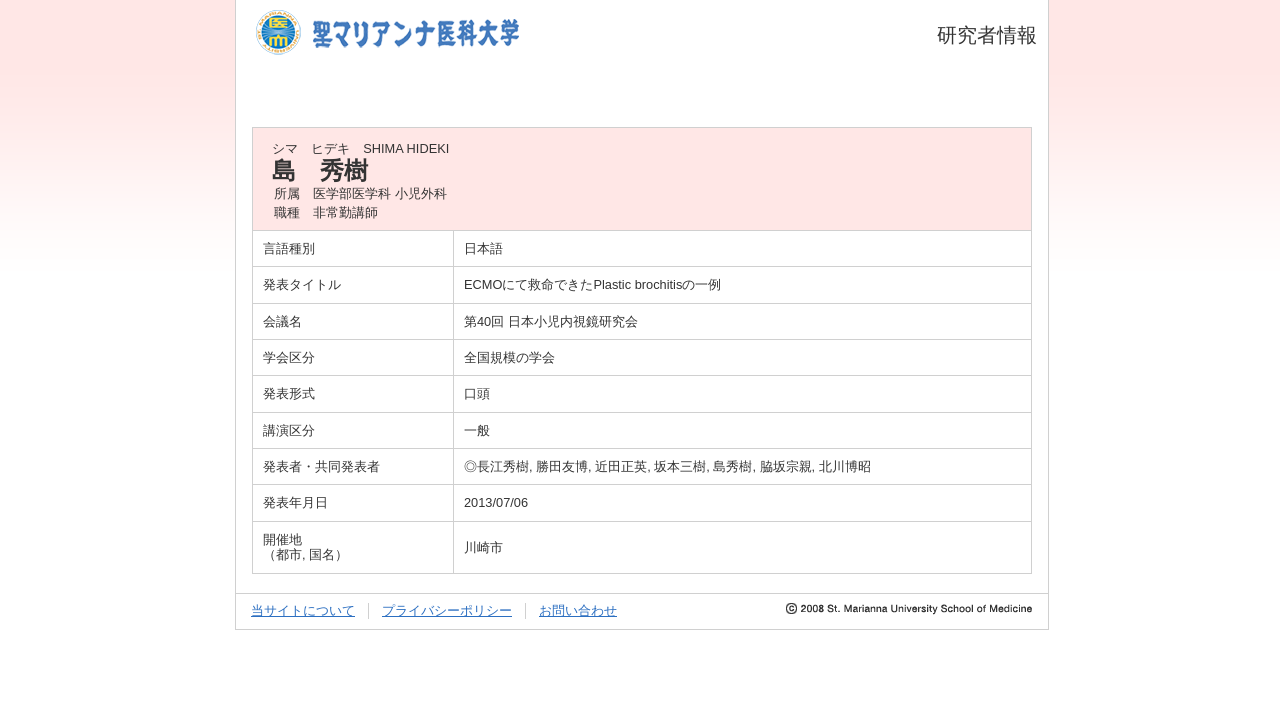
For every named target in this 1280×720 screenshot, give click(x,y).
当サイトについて (303, 610)
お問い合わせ (578, 610)
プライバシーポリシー (447, 610)
